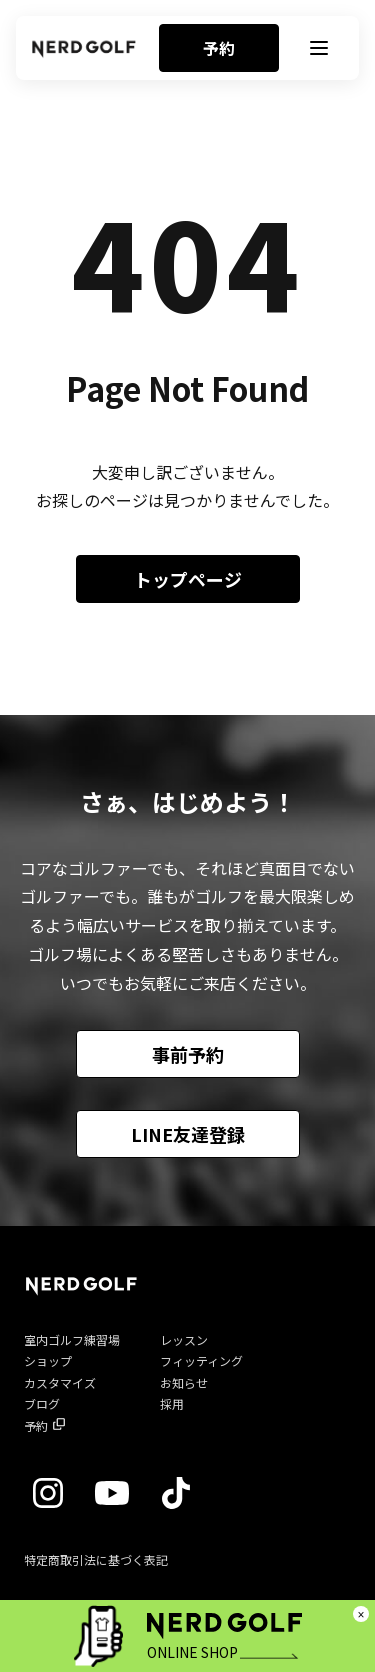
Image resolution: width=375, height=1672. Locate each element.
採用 (172, 1403)
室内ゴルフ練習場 (72, 1339)
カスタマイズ (60, 1382)
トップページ (188, 579)
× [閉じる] (361, 1614)
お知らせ (184, 1382)
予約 (219, 48)
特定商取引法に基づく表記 (96, 1559)
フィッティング (201, 1360)
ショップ (48, 1360)
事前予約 (188, 1054)
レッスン (184, 1339)
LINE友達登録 (188, 1134)
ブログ (42, 1403)
